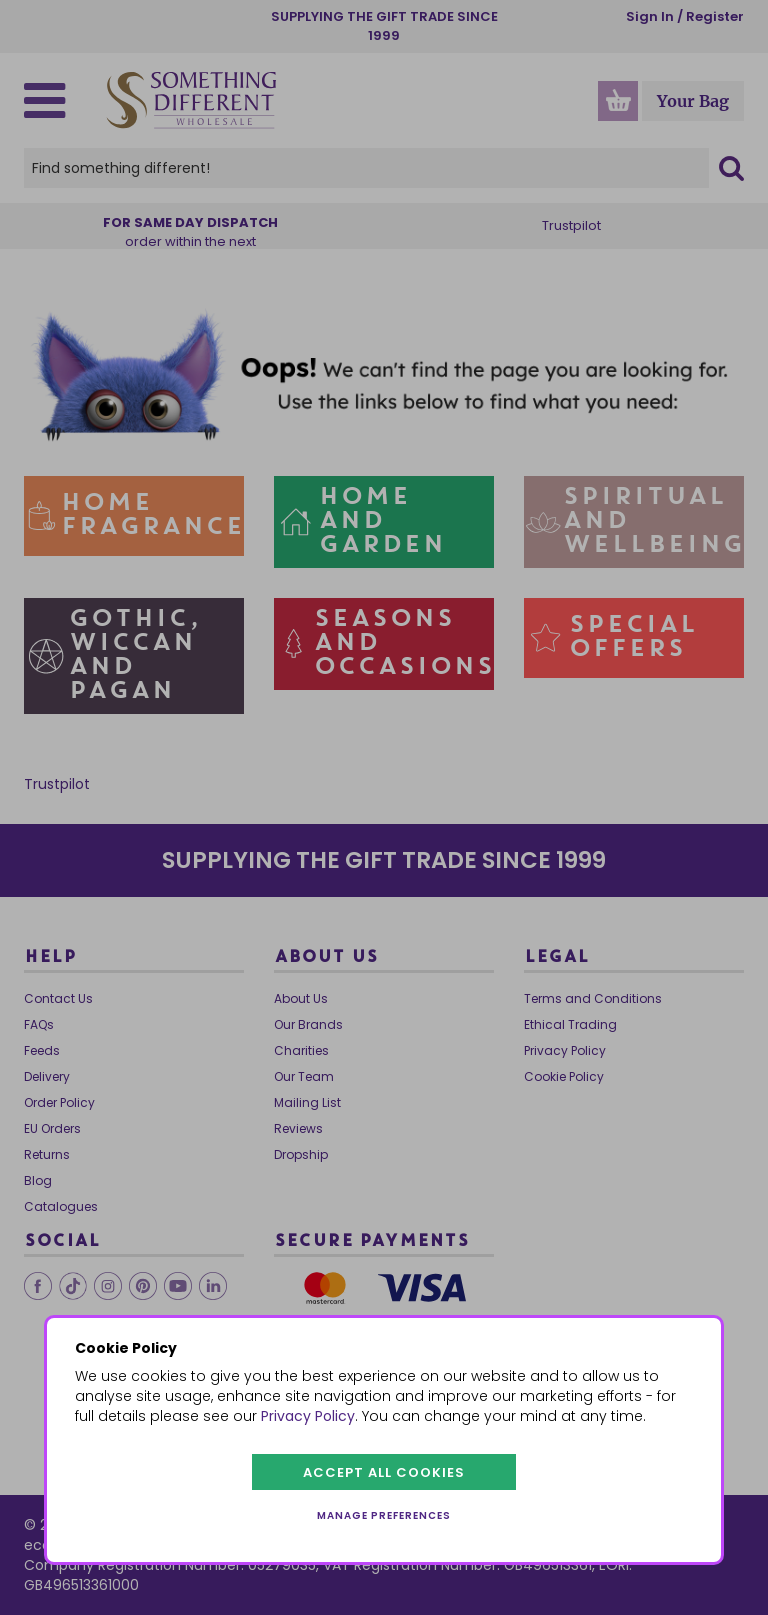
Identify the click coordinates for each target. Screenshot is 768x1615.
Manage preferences (384, 1515)
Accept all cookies (384, 1472)
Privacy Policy (308, 1416)
